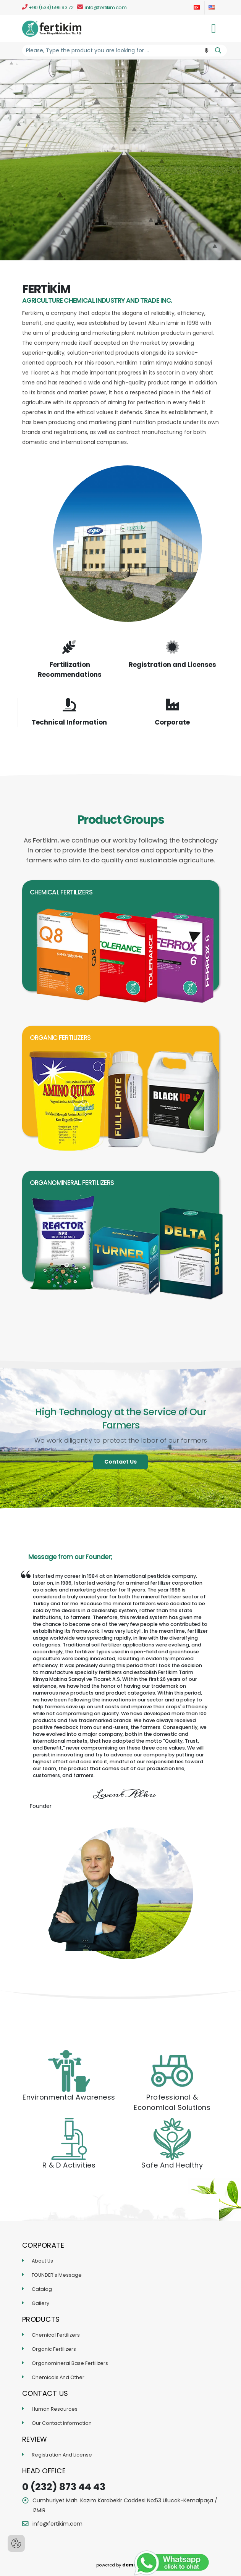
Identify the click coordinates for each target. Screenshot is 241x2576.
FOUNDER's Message (57, 2275)
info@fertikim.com (102, 7)
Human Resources (55, 2409)
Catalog (42, 2289)
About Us (42, 2261)
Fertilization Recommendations (70, 669)
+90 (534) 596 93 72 (48, 7)
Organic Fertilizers (54, 2349)
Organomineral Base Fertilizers (70, 2363)
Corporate (172, 722)
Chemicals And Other (58, 2377)
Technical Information (69, 722)
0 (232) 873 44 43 (63, 2487)
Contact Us (120, 1462)
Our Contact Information (62, 2423)
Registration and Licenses (172, 664)
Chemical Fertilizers (56, 2335)
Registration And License (62, 2455)
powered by (120, 2565)
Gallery (40, 2303)
